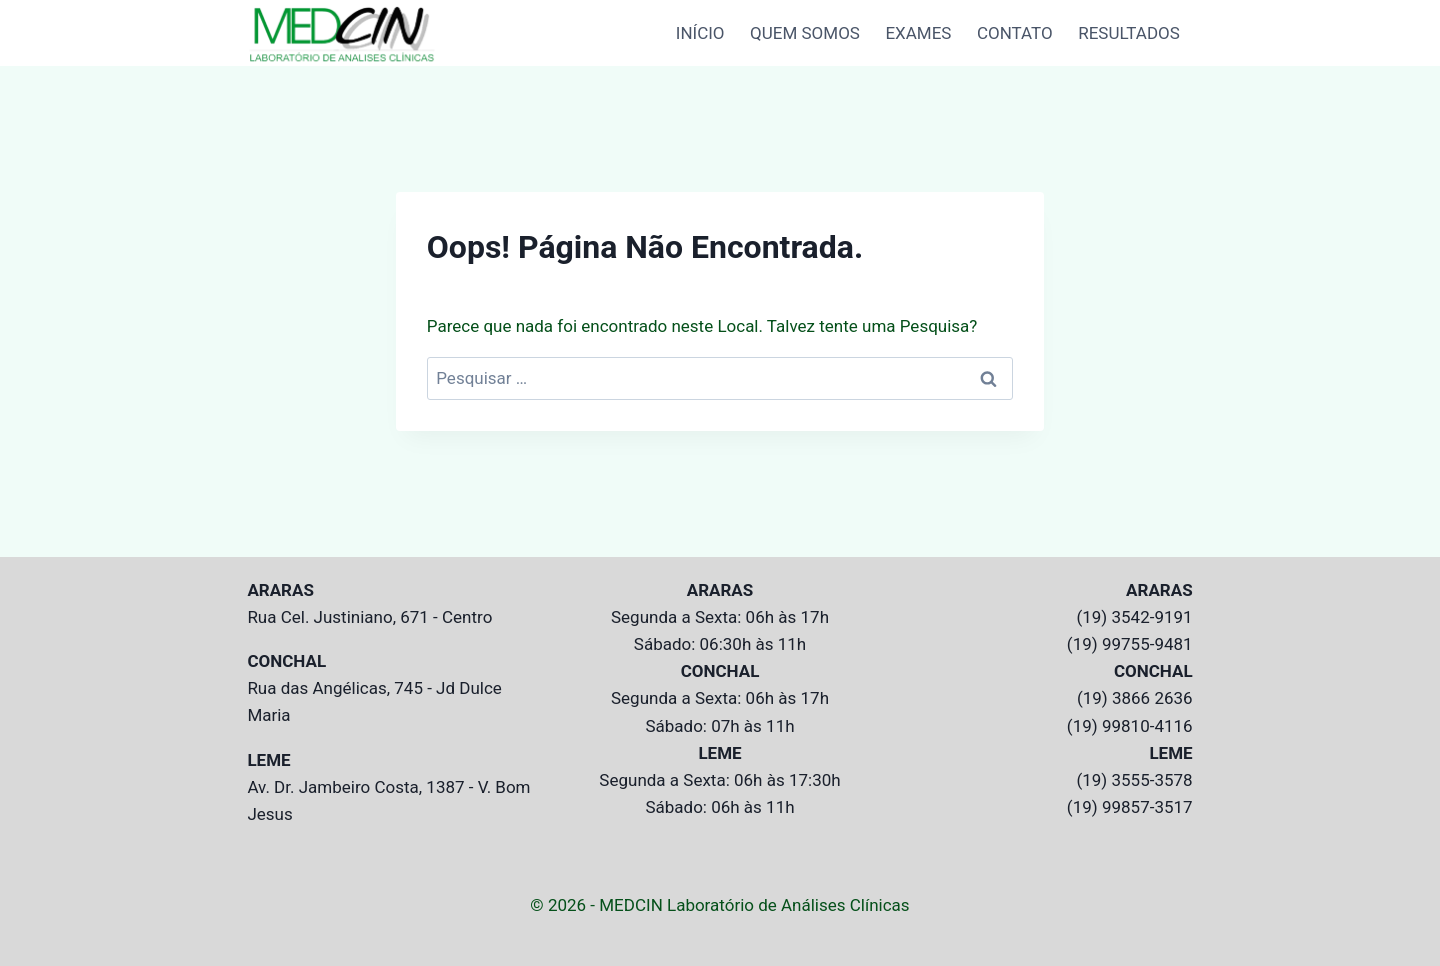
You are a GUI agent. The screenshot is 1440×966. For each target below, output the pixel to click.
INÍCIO (700, 33)
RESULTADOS (1129, 33)
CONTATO (1015, 33)
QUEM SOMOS (805, 33)
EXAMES (918, 33)
